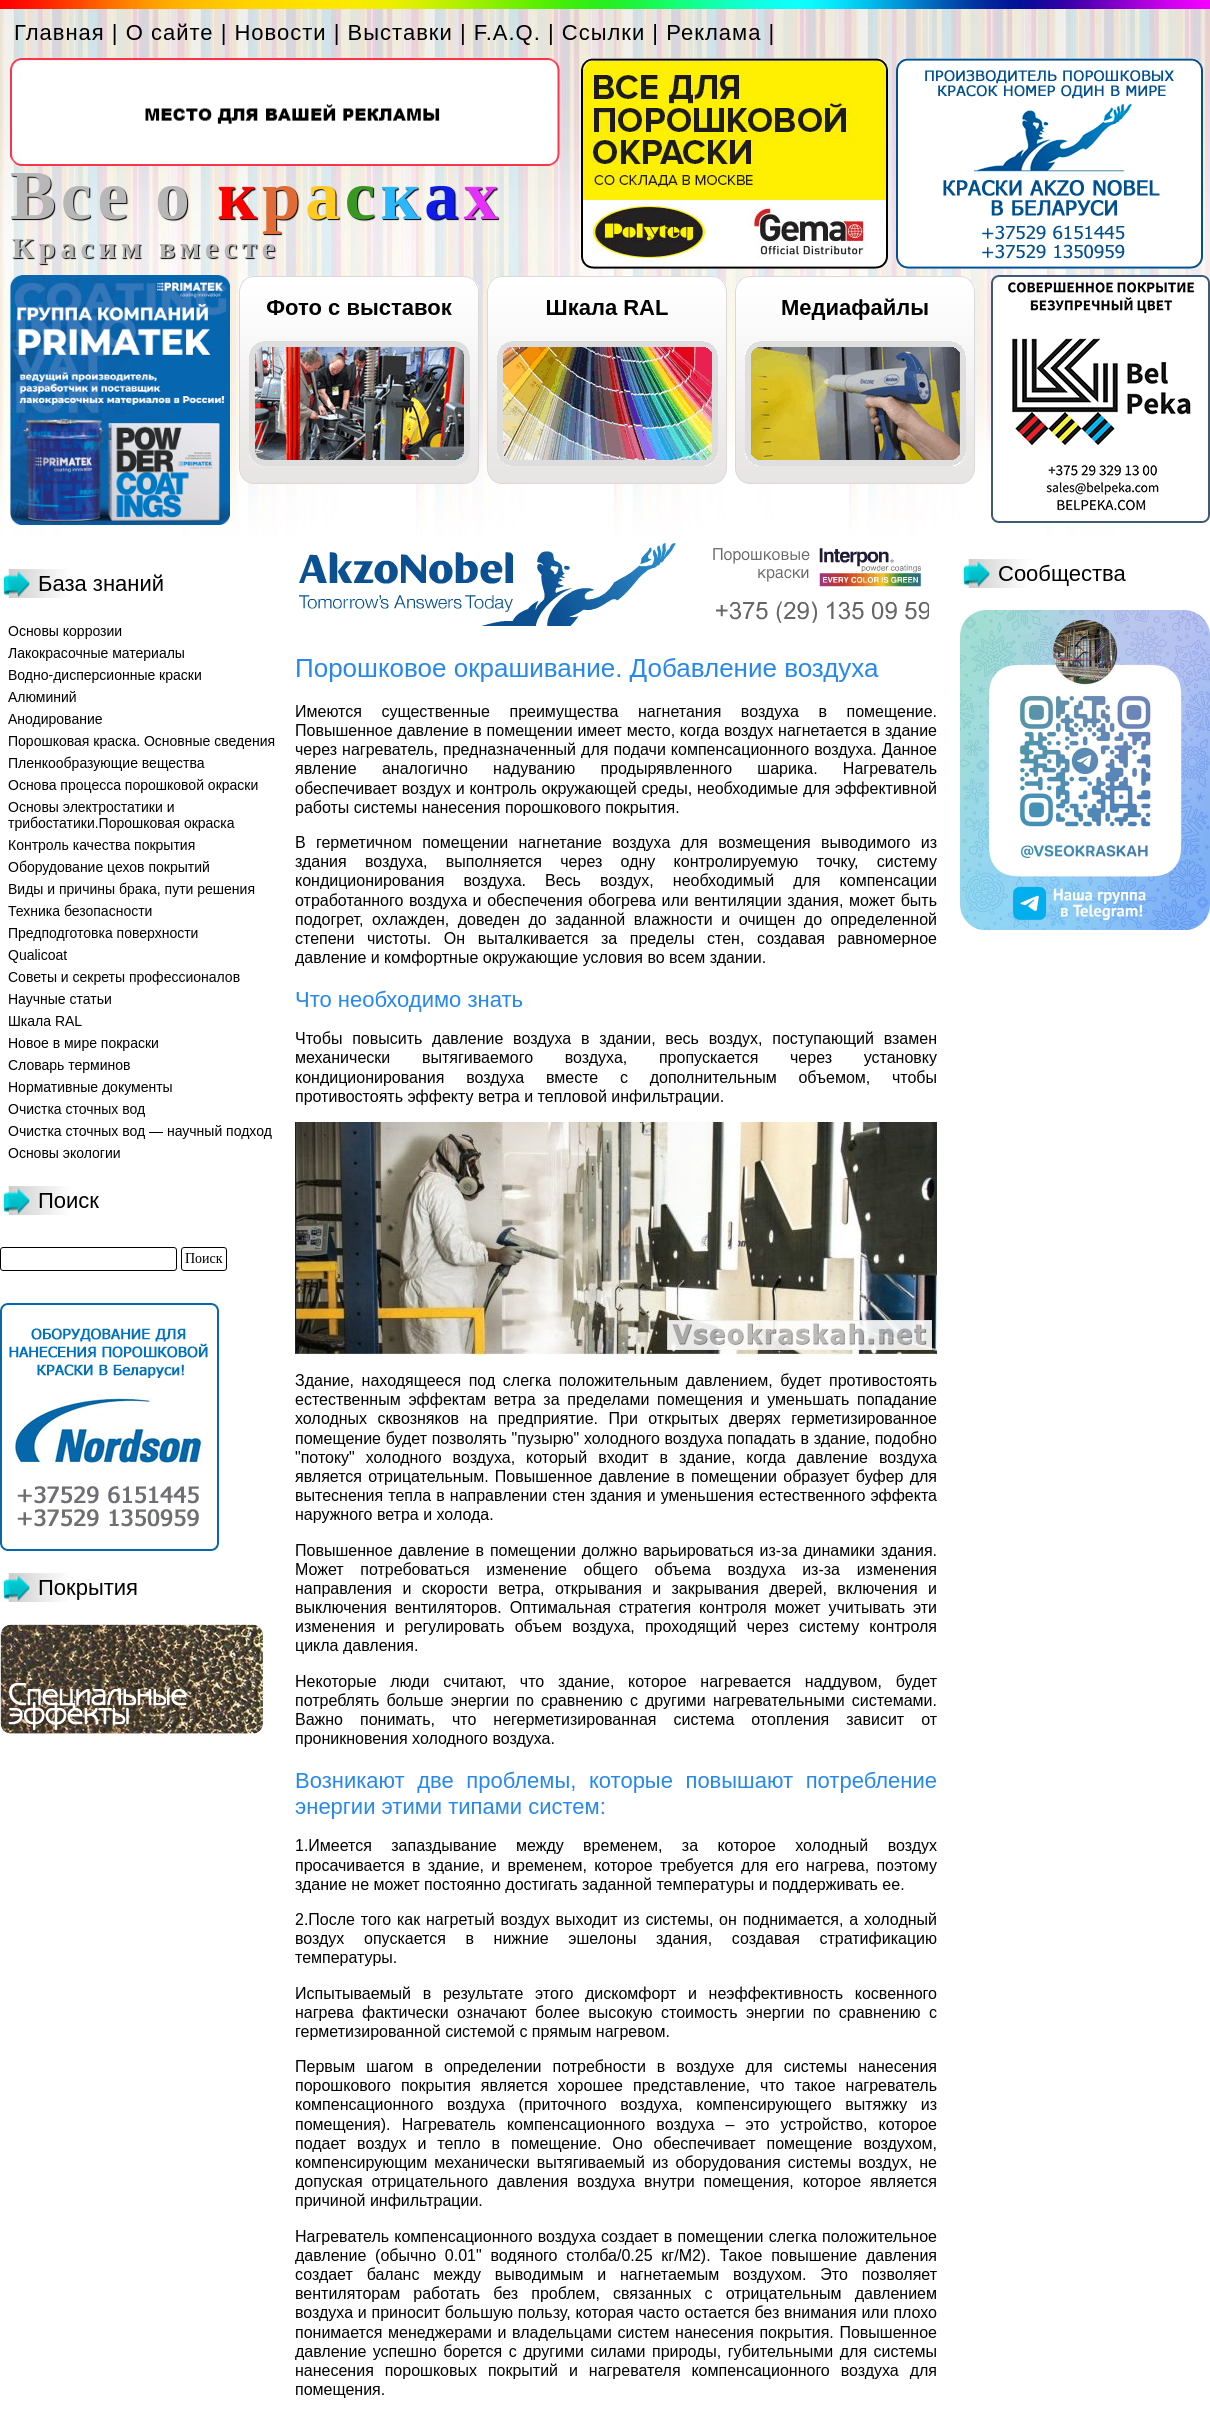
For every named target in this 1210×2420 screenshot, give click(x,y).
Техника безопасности (80, 911)
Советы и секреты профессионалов (124, 977)
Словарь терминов (69, 1065)
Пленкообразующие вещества (106, 763)
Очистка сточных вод (76, 1109)
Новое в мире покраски (83, 1043)
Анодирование (55, 719)
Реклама (713, 32)
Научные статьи (60, 999)
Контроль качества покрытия (101, 845)
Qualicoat (37, 955)
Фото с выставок (358, 307)
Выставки (400, 32)
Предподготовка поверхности (103, 933)
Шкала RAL (607, 307)
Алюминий (42, 697)
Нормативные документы (90, 1087)
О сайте (170, 32)
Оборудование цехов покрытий (109, 867)
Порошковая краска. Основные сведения (141, 741)
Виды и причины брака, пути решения (131, 889)
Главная (59, 32)
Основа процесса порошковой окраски (133, 785)
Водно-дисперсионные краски (105, 675)
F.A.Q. (507, 32)
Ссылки (603, 32)
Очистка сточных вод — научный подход (140, 1131)
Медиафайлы (855, 307)
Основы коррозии (65, 631)
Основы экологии (64, 1153)
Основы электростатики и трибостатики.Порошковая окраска (121, 815)
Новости (280, 32)
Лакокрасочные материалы (96, 653)
